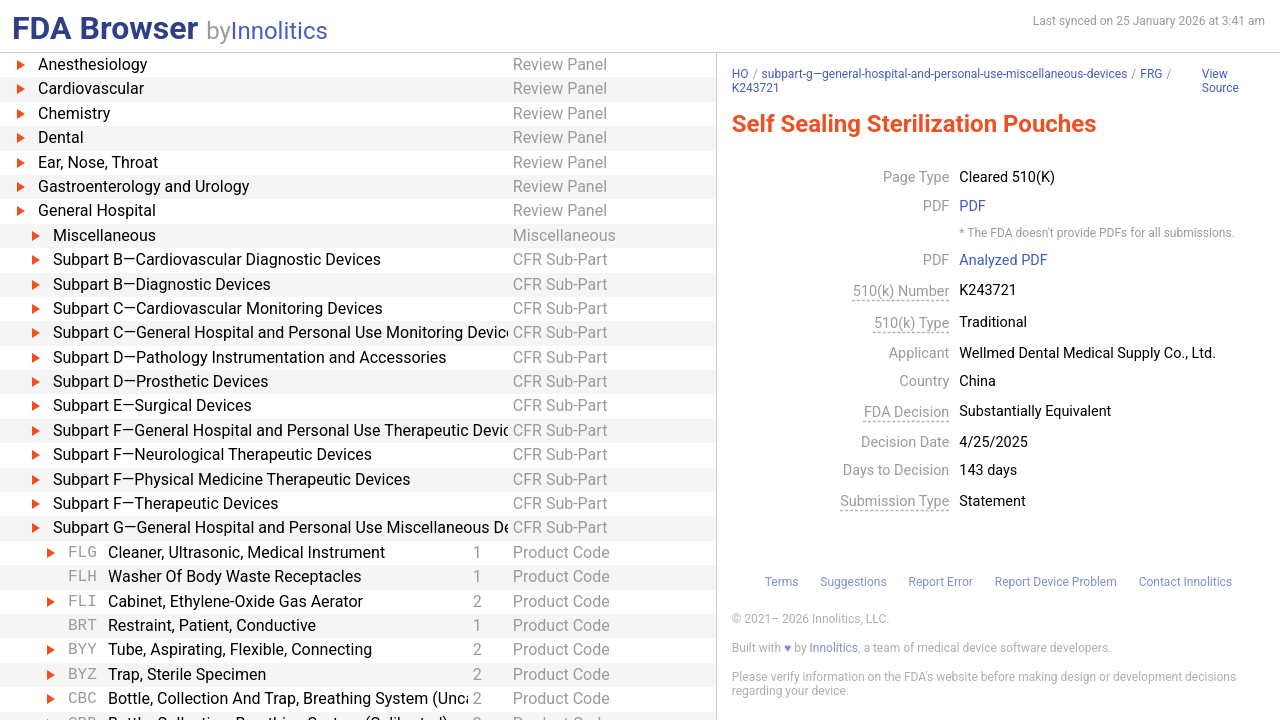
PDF (972, 207)
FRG (1151, 74)
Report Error (940, 582)
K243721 (756, 88)
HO (740, 74)
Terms (782, 582)
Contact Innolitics (1185, 582)
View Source (1220, 81)
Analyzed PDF (1003, 261)
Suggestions (853, 582)
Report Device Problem (1056, 582)
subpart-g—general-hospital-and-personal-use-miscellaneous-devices (945, 74)
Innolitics (279, 31)
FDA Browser (105, 28)
